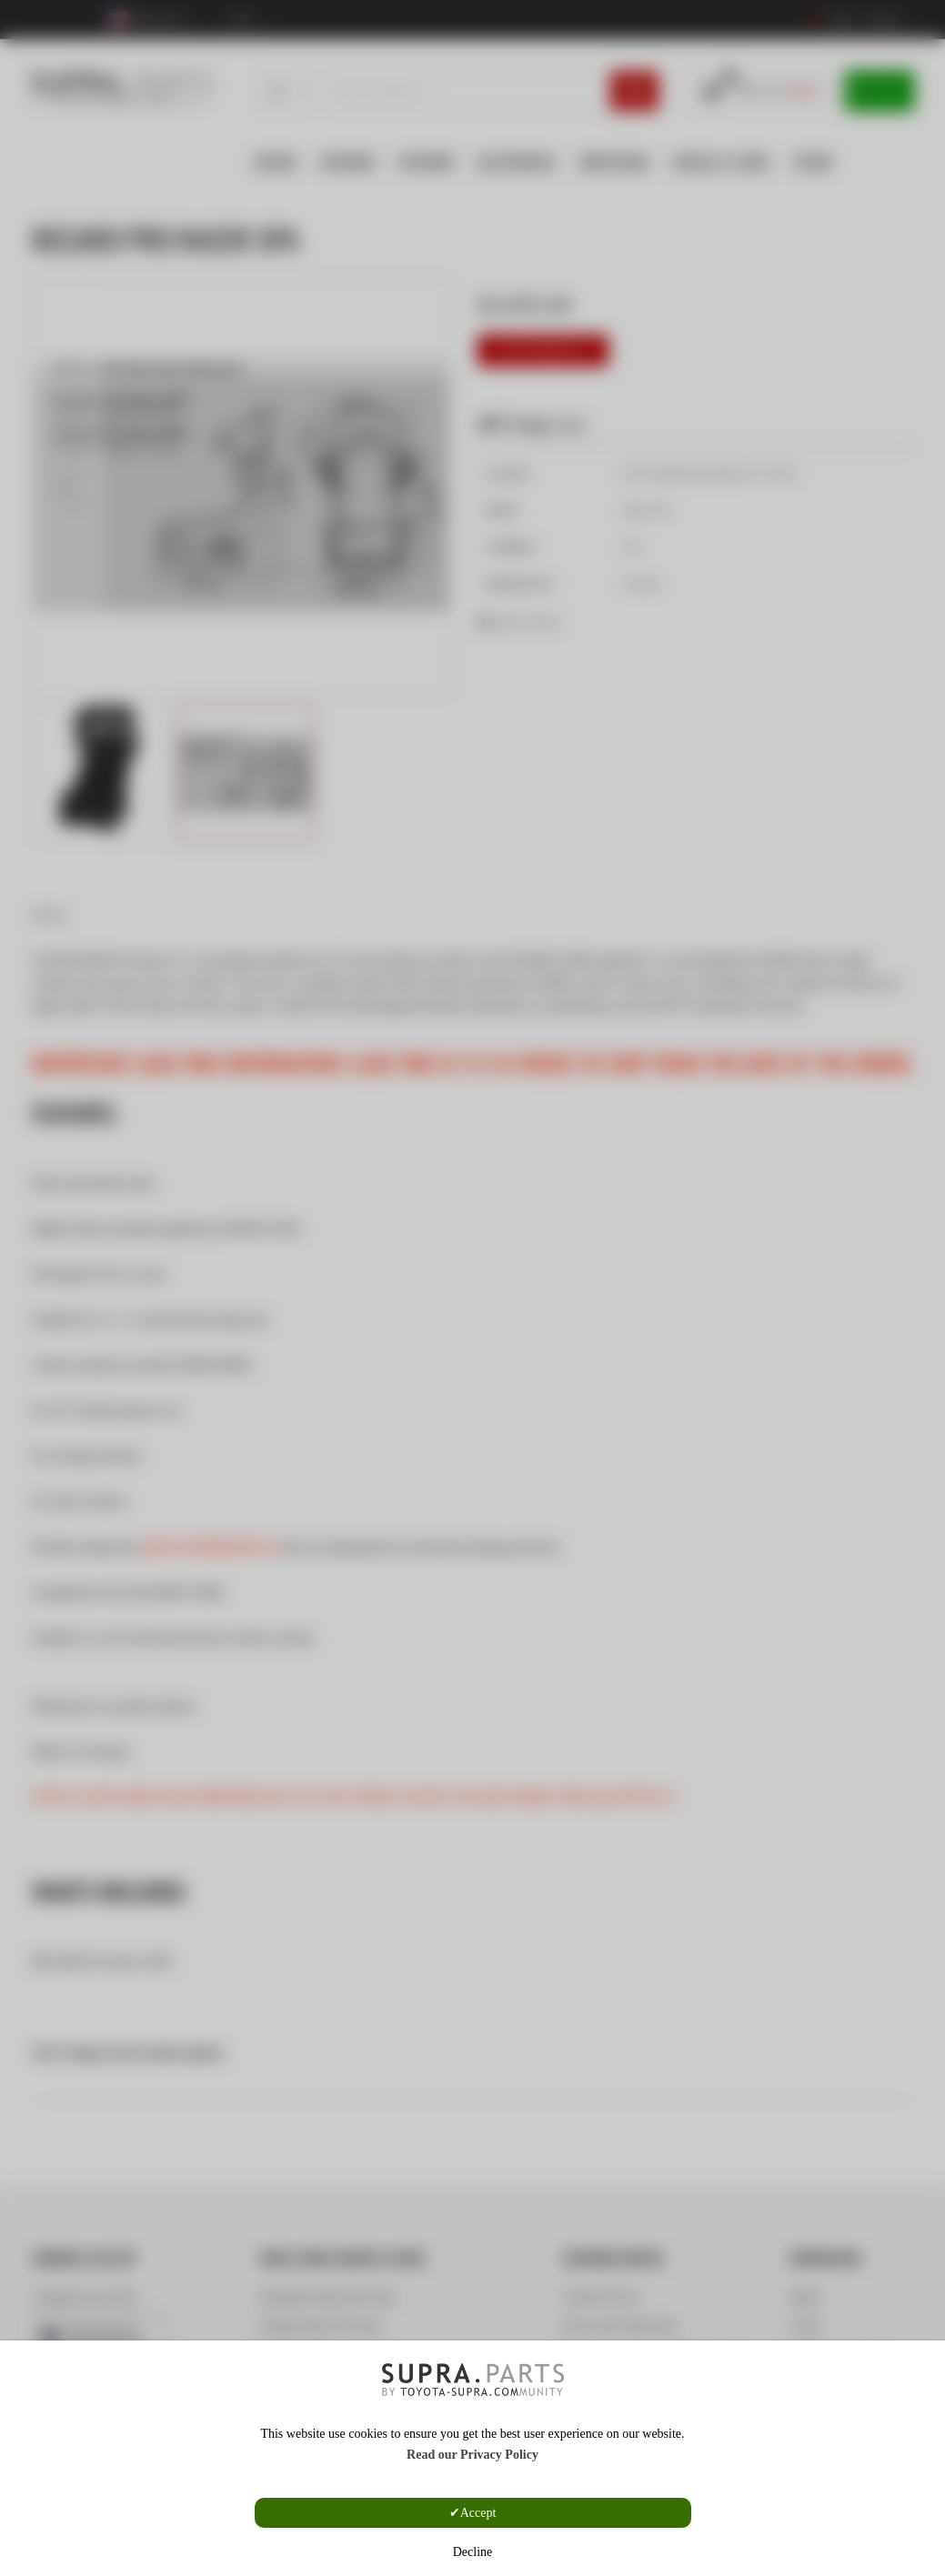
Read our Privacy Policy (472, 2454)
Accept (478, 2513)
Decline (473, 2552)
